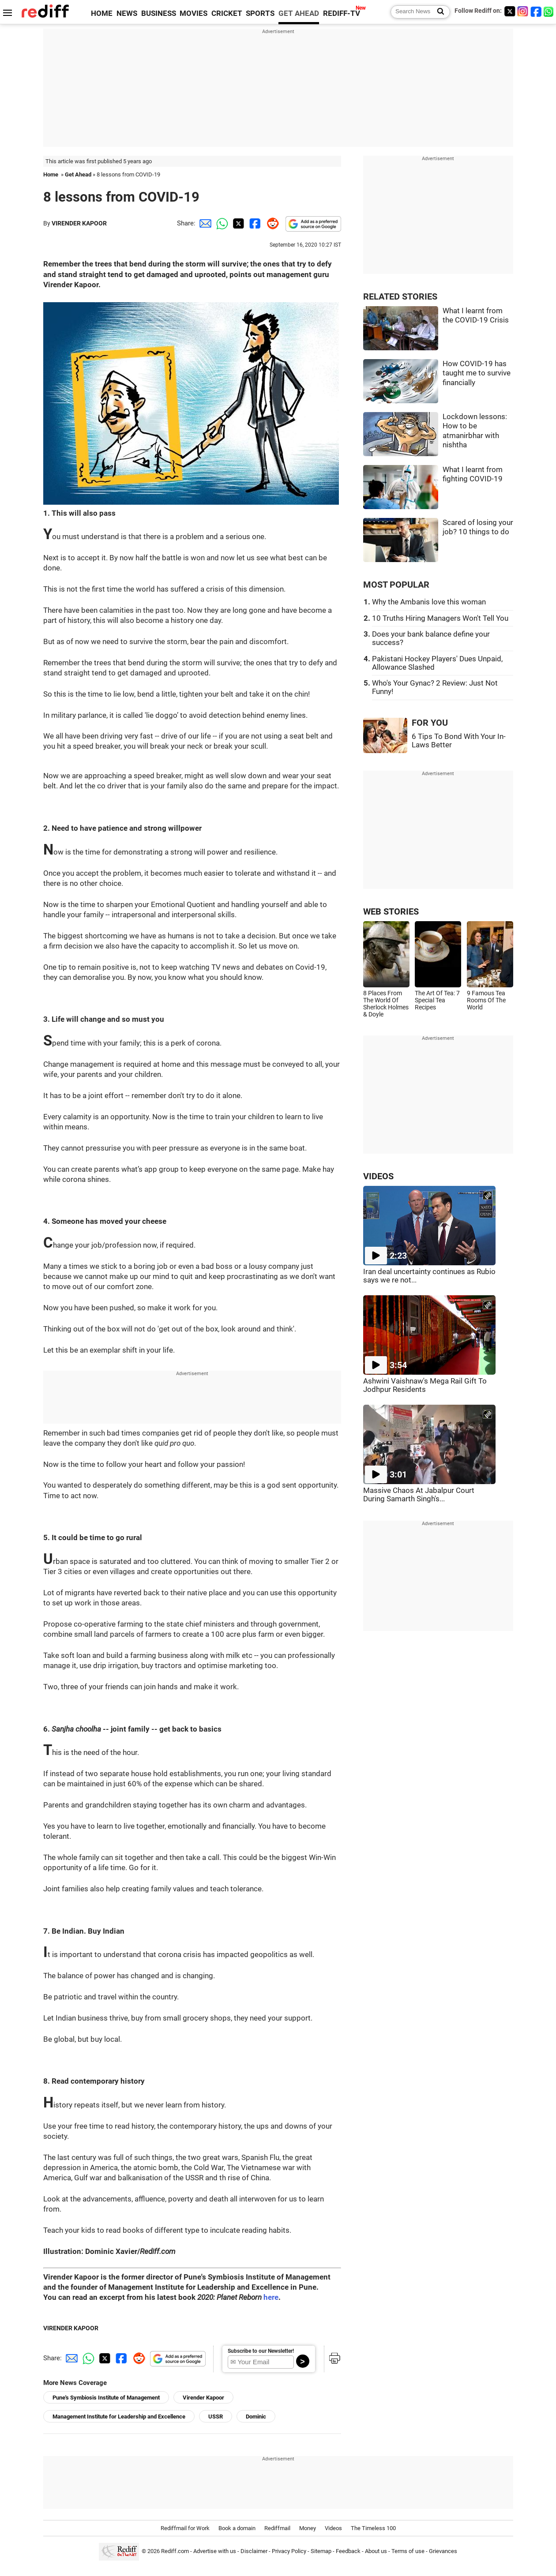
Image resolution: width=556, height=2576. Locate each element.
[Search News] (438, 12)
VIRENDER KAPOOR (79, 223)
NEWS (126, 13)
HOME (102, 13)
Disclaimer (253, 2551)
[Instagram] (523, 11)
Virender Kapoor (203, 2397)
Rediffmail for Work (185, 2528)
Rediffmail (277, 2528)
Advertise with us (214, 2551)
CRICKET (226, 13)
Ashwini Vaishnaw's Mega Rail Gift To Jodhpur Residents (425, 1385)
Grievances (443, 2551)
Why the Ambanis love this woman (429, 602)
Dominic (256, 2416)
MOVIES (193, 13)
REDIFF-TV (341, 13)
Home (50, 174)
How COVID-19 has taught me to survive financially (477, 373)
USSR (215, 2416)
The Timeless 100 (373, 2528)
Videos (333, 2528)
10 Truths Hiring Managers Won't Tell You (440, 618)
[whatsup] (549, 11)
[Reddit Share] (271, 223)
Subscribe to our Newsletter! (261, 2351)
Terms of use (408, 2551)
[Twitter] (509, 11)
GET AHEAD (298, 13)
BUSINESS (158, 13)
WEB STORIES (391, 912)
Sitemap (321, 2551)
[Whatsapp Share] (220, 223)
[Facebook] (536, 11)
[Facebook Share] (254, 223)
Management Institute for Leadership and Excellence (119, 2416)
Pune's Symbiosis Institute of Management (106, 2397)
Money (307, 2528)
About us (376, 2551)
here (270, 2297)
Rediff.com (175, 2551)
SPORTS (260, 13)
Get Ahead (78, 174)
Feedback (348, 2551)
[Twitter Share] (237, 223)
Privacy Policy (289, 2551)
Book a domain (236, 2528)
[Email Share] (203, 223)
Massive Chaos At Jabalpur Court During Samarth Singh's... (418, 1494)
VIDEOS (378, 1176)
